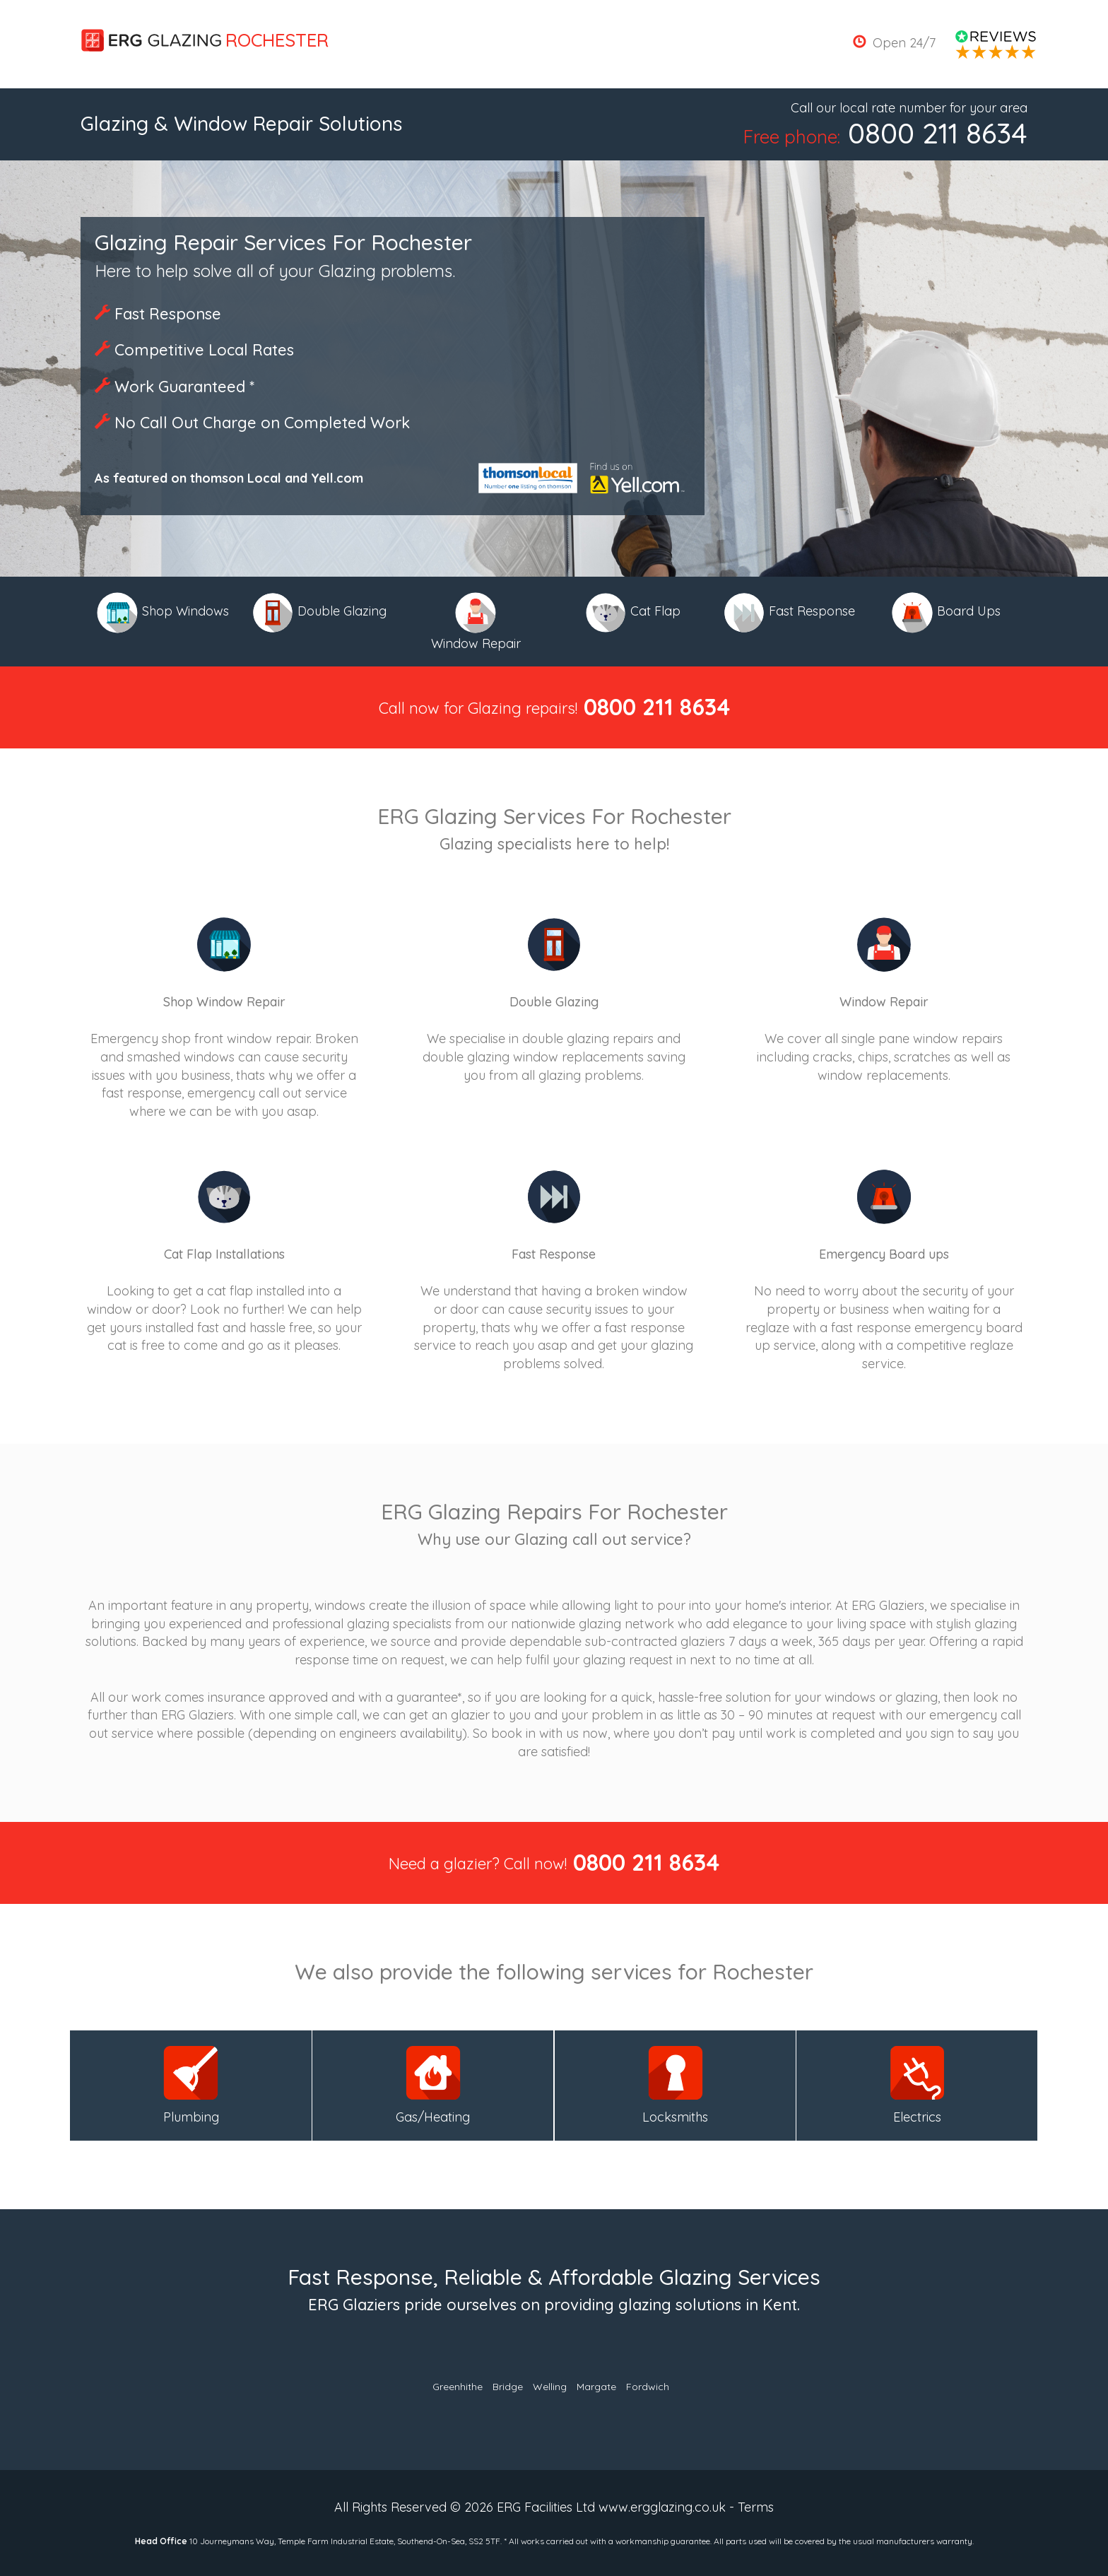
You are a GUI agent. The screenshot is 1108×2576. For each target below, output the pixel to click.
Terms (756, 2507)
